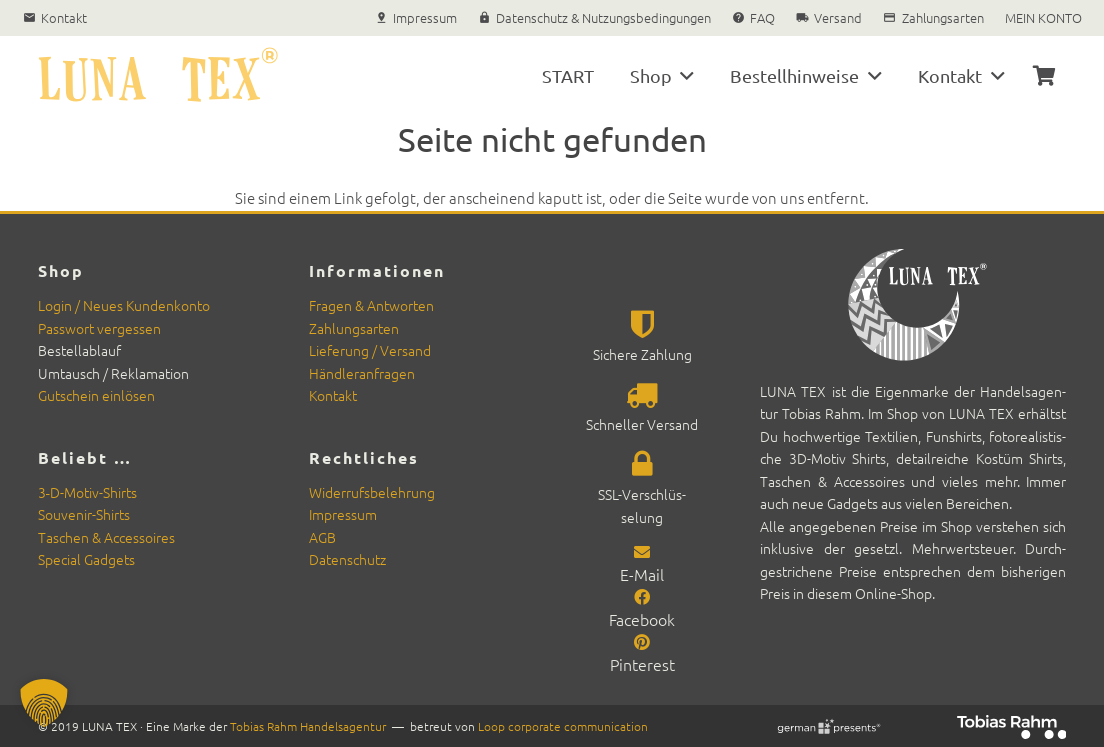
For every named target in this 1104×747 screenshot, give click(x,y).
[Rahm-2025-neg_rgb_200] (1011, 727)
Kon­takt (333, 395)
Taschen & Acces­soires (106, 537)
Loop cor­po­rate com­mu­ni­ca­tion (563, 726)
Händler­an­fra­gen (362, 373)
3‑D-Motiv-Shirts (88, 492)
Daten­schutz (347, 559)
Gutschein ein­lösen (96, 395)
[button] (683, 76)
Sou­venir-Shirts (84, 514)
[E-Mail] (642, 551)
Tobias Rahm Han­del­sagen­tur (308, 726)
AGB (322, 537)
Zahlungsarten (354, 328)
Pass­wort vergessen (99, 328)
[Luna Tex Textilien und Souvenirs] (158, 76)
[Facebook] (642, 596)
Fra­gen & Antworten (371, 305)
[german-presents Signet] (827, 726)
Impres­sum (343, 514)
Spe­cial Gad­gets (86, 559)
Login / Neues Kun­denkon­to (124, 305)
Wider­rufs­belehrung (372, 492)
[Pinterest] (642, 641)
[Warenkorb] (1045, 76)
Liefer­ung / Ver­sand (370, 350)
